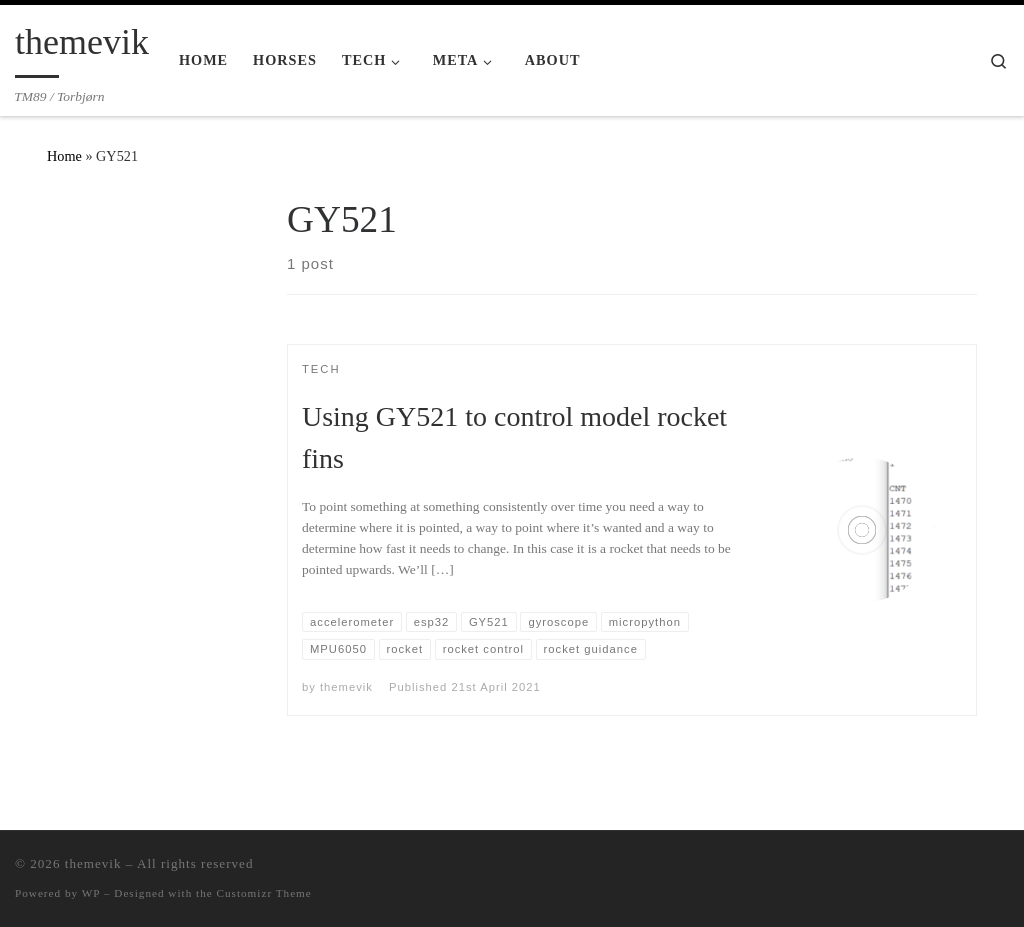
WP (91, 893)
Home (64, 156)
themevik (346, 687)
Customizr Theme (264, 893)
